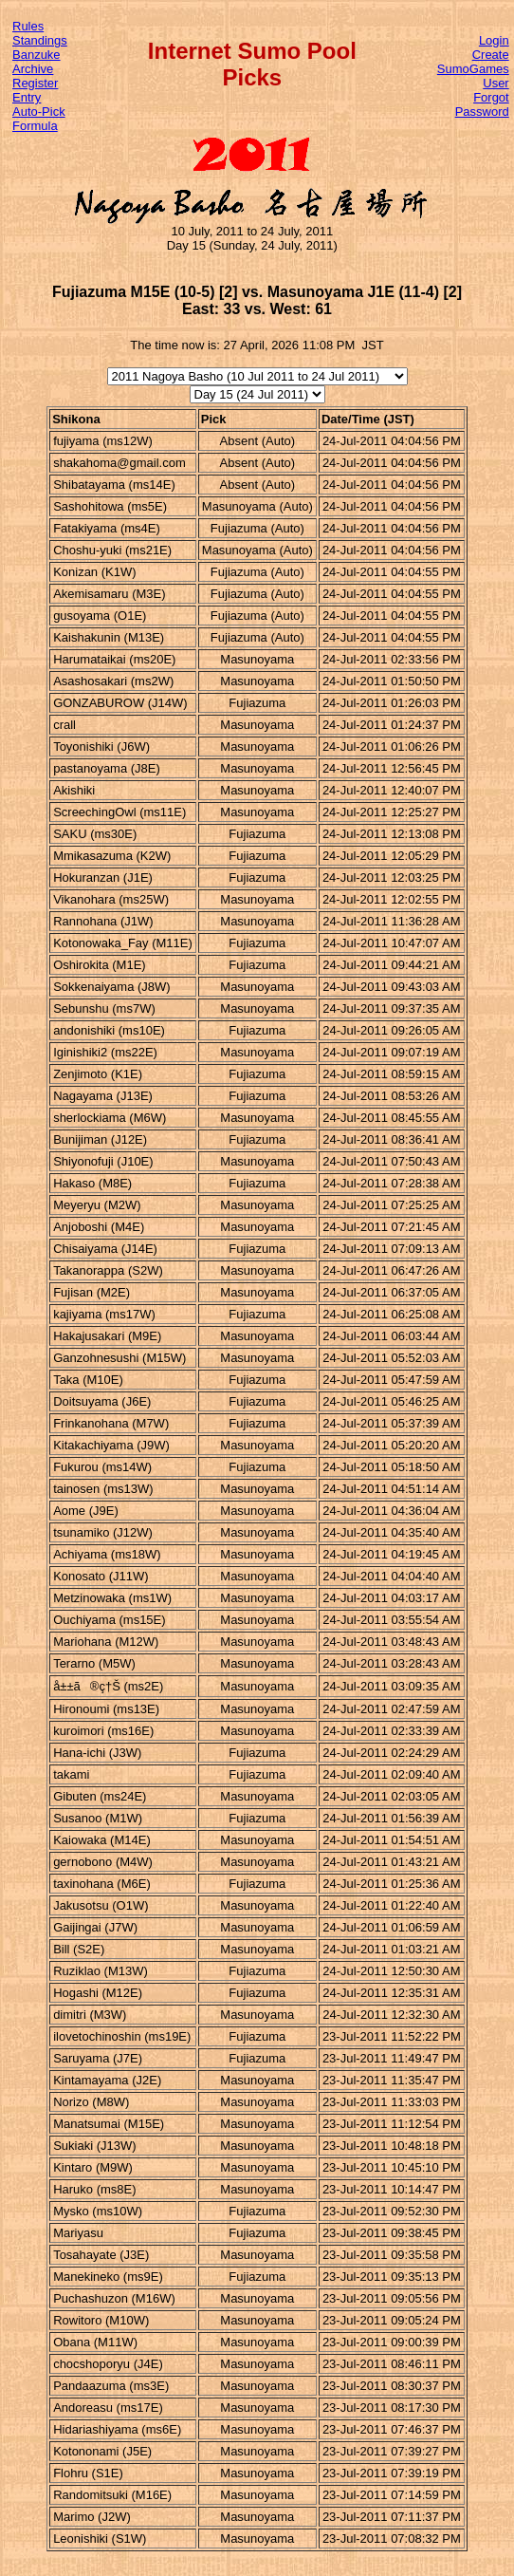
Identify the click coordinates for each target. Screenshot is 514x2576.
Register (35, 83)
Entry (26, 97)
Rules (28, 26)
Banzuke (36, 54)
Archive (32, 69)
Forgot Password (482, 104)
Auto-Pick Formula (38, 118)
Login (494, 40)
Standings (39, 40)
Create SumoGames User (473, 68)
